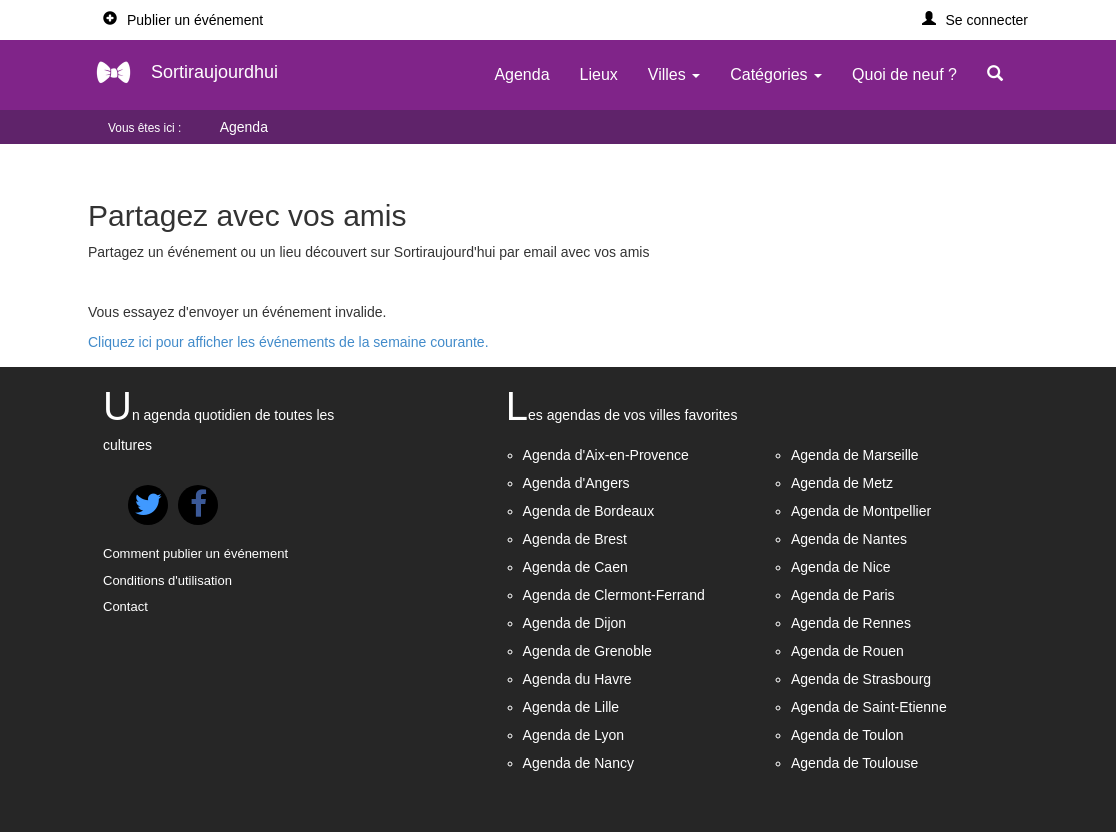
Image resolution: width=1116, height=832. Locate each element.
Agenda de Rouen (847, 651)
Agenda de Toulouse (854, 763)
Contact (125, 606)
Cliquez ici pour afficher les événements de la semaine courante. (288, 342)
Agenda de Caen (575, 567)
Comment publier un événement (195, 553)
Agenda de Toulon (847, 735)
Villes (674, 74)
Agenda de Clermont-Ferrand (614, 595)
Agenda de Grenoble (587, 651)
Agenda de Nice (841, 567)
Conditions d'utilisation (167, 580)
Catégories (776, 74)
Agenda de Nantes (849, 539)
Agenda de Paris (843, 595)
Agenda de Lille (571, 707)
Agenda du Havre (577, 679)
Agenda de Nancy (578, 763)
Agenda (521, 74)
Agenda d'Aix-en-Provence (606, 455)
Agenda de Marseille (855, 455)
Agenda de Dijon (575, 623)
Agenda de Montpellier (861, 511)
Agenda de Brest (575, 539)
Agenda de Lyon (573, 735)
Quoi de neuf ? (904, 74)
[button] (975, 20)
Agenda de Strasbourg (861, 679)
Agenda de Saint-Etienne (869, 707)
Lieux (599, 74)
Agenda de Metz (842, 483)
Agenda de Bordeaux (589, 511)
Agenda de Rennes (851, 623)
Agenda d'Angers (576, 483)
